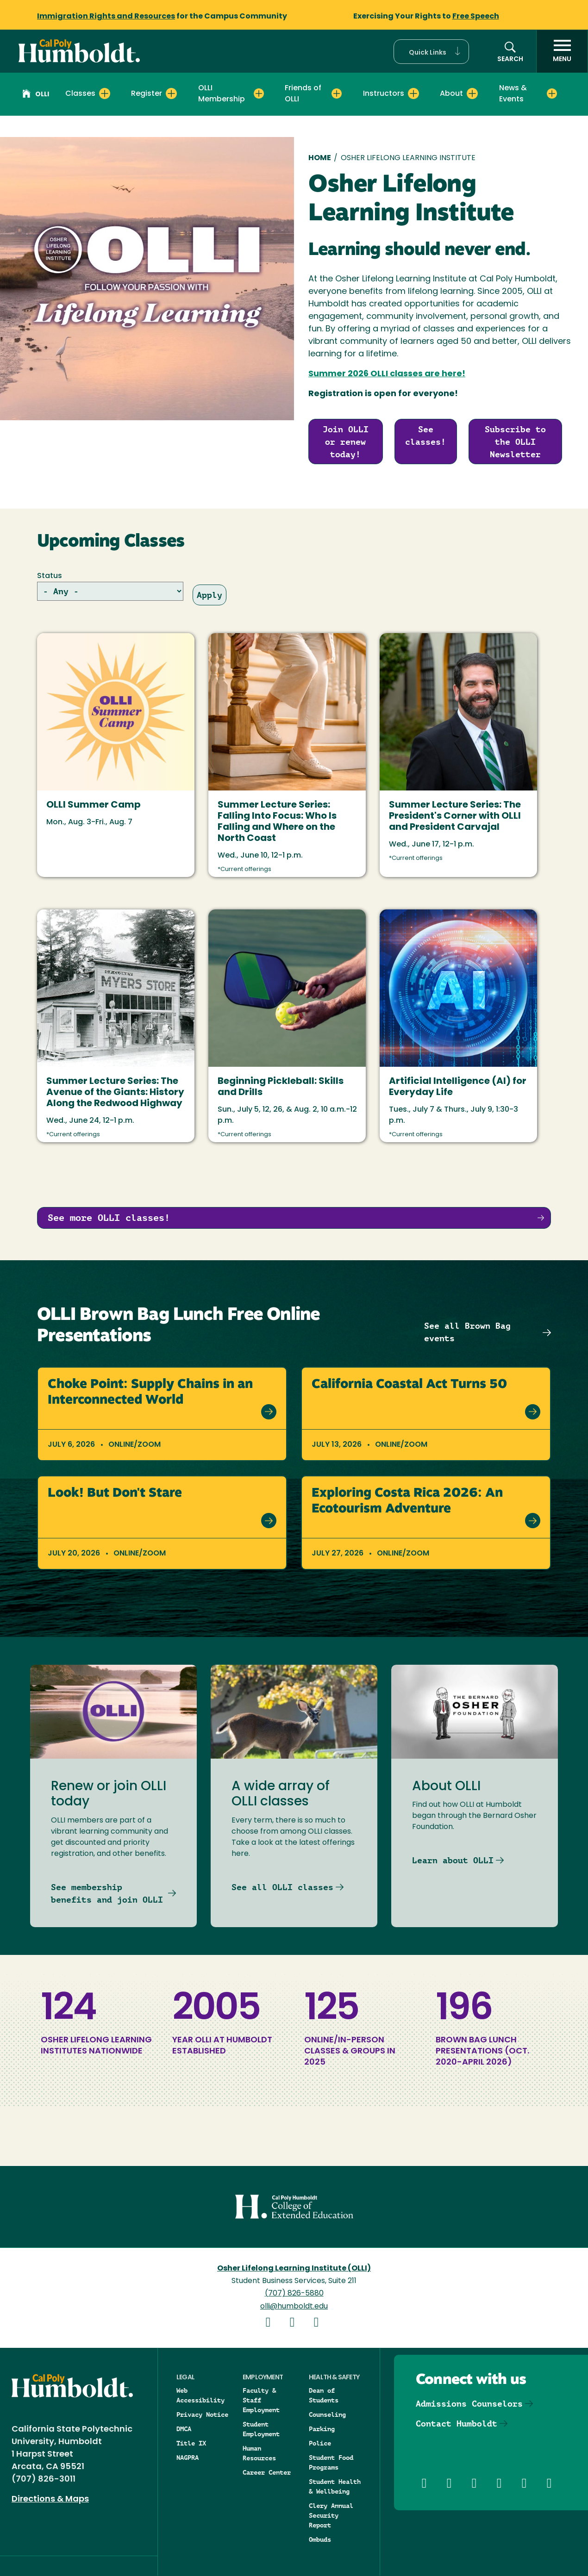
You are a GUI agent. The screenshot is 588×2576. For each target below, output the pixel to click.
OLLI (35, 95)
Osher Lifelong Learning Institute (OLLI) (294, 2268)
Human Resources (259, 2453)
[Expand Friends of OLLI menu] (337, 93)
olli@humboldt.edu (294, 2306)
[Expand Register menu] (171, 93)
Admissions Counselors (469, 2403)
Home (319, 158)
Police (320, 2443)
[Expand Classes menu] (104, 93)
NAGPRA (187, 2457)
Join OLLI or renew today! (346, 441)
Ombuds (320, 2539)
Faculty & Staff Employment (261, 2400)
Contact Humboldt (456, 2423)
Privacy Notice (202, 2414)
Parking (322, 2429)
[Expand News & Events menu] (552, 93)
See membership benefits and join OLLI (107, 1893)
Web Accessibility (200, 2395)
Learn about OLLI (453, 1860)
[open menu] (562, 51)
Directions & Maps (50, 2499)
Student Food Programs (331, 2462)
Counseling (327, 2414)
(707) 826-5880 (294, 2293)
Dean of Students (323, 2395)
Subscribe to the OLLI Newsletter (515, 441)
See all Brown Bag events (467, 1332)
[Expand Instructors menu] (413, 93)
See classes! (425, 435)
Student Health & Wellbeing (335, 2486)
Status (49, 576)
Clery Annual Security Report (331, 2515)
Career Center (267, 2472)
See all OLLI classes (282, 1887)
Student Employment (261, 2429)
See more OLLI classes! (109, 1217)
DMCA (183, 2429)
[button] (431, 51)
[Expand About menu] (472, 93)
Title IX (191, 2443)
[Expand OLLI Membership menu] (259, 93)
